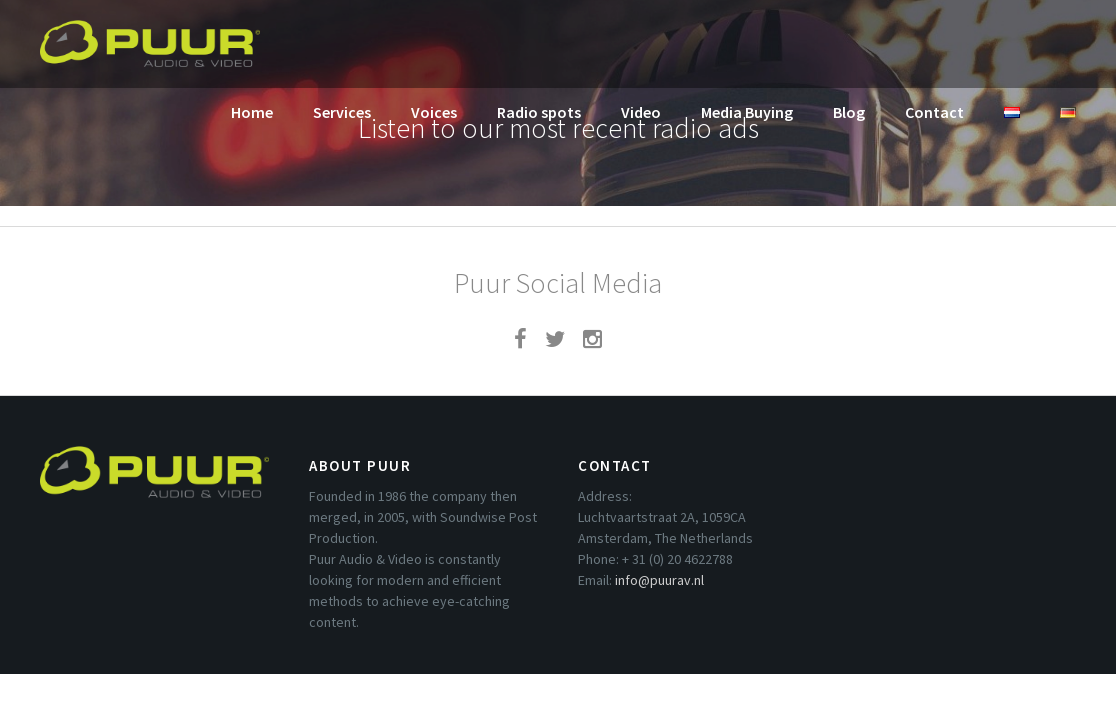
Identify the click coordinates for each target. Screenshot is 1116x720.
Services (342, 112)
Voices (434, 112)
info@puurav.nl (659, 580)
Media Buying (747, 112)
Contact (934, 112)
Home (252, 112)
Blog (849, 112)
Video (641, 112)
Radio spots (539, 112)
